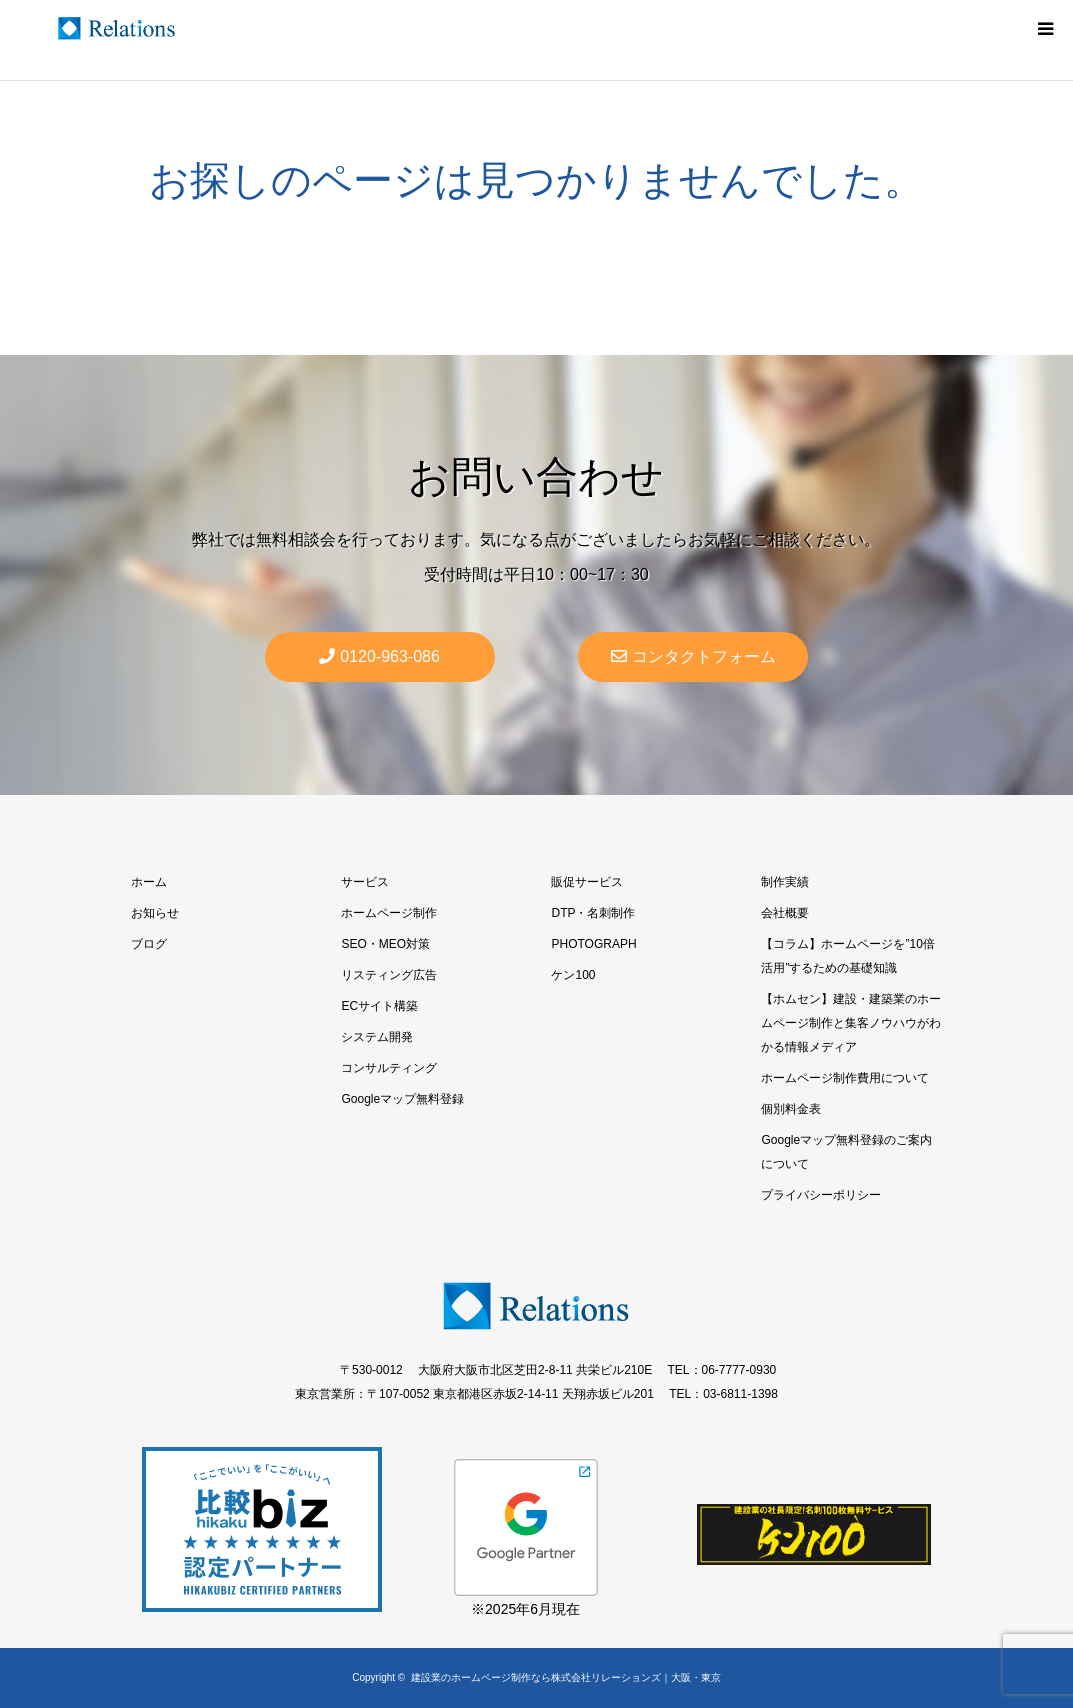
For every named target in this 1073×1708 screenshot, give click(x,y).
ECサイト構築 (379, 1006)
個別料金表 (791, 1109)
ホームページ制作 (389, 913)
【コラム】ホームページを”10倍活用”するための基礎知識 (847, 956)
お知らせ (155, 913)
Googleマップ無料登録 (402, 1099)
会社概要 (785, 913)
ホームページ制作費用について (845, 1078)
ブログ (149, 944)
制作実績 (785, 882)
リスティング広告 (389, 975)
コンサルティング (389, 1068)
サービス (365, 882)
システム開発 (377, 1037)
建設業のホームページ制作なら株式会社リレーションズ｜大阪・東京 (566, 1677)
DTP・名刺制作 (593, 913)
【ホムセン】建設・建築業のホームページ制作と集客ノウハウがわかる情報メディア (851, 1023)
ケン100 (573, 975)
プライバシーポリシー (821, 1195)
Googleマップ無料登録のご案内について (846, 1152)
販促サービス (587, 882)
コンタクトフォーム (693, 656)
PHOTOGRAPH (593, 944)
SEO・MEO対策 (385, 944)
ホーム (149, 882)
